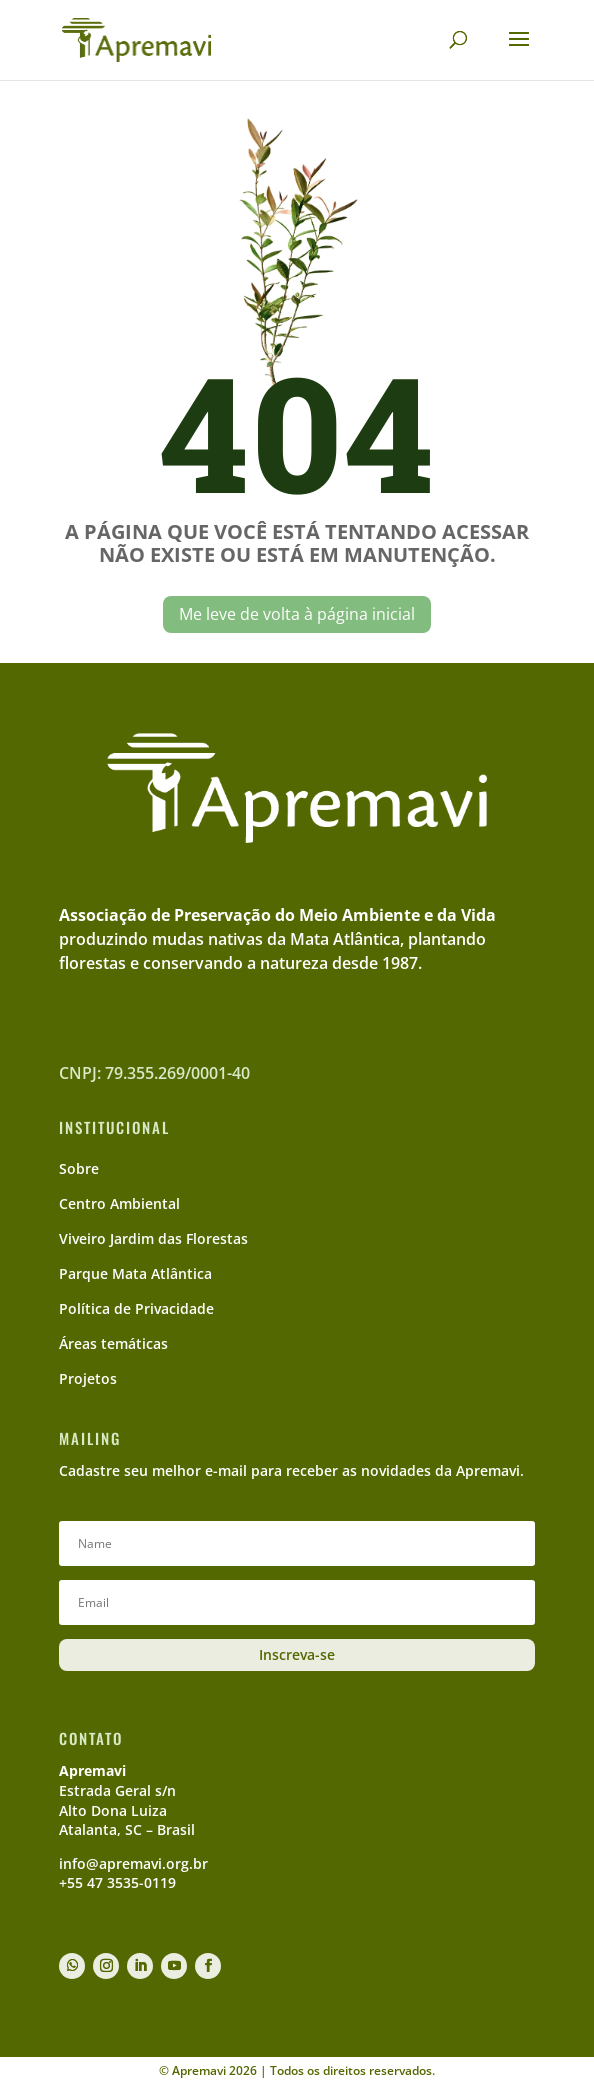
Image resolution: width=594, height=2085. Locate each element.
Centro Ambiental (119, 1203)
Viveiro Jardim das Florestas (153, 1238)
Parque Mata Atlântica (135, 1273)
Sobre (79, 1168)
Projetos (88, 1378)
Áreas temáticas (113, 1343)
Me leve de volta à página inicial (297, 614)
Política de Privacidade (136, 1308)
